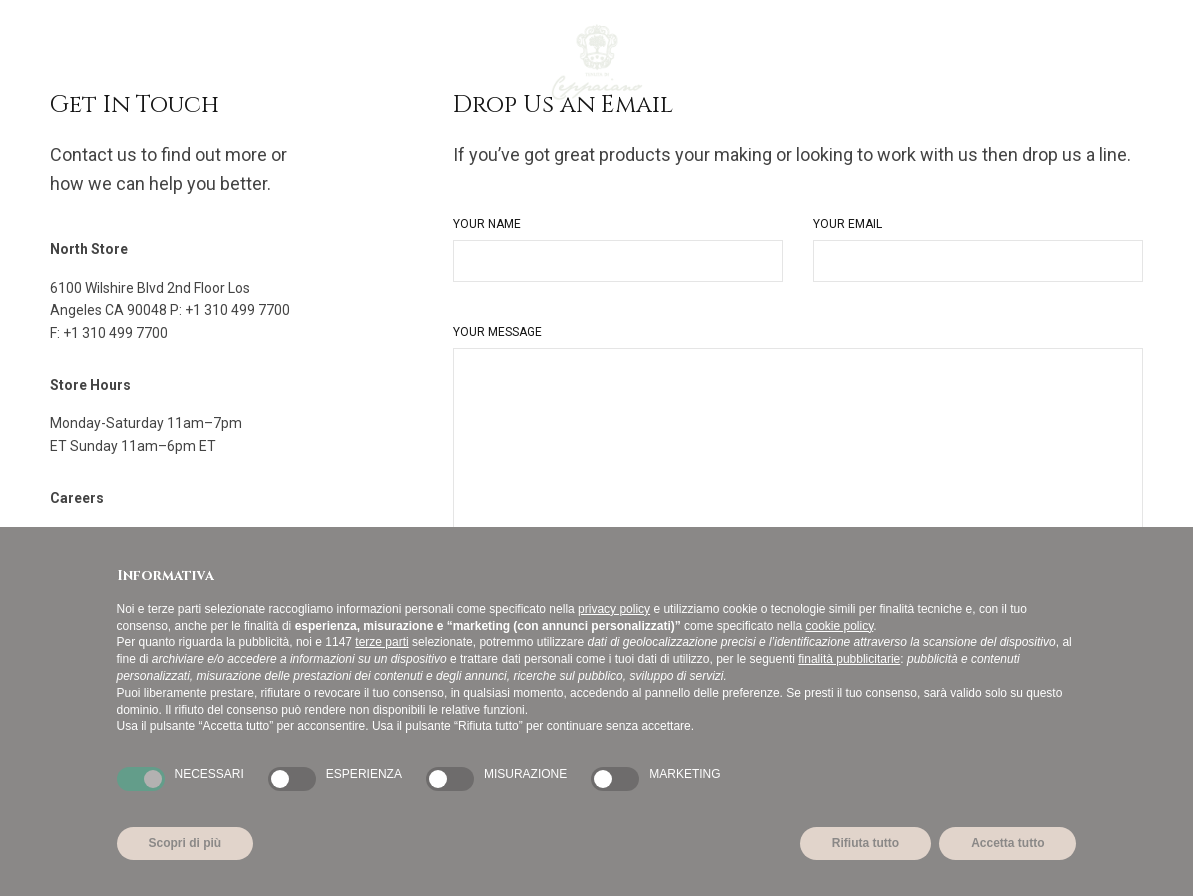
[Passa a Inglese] (525, 62)
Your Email (847, 224)
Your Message (497, 332)
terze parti (381, 642)
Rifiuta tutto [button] (865, 843)
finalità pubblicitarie (849, 659)
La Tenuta (306, 62)
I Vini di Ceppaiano (175, 62)
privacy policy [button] (614, 609)
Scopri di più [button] (185, 843)
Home (69, 62)
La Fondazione (427, 62)
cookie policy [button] (839, 626)
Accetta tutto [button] (1007, 843)
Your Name (487, 224)
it (1122, 62)
